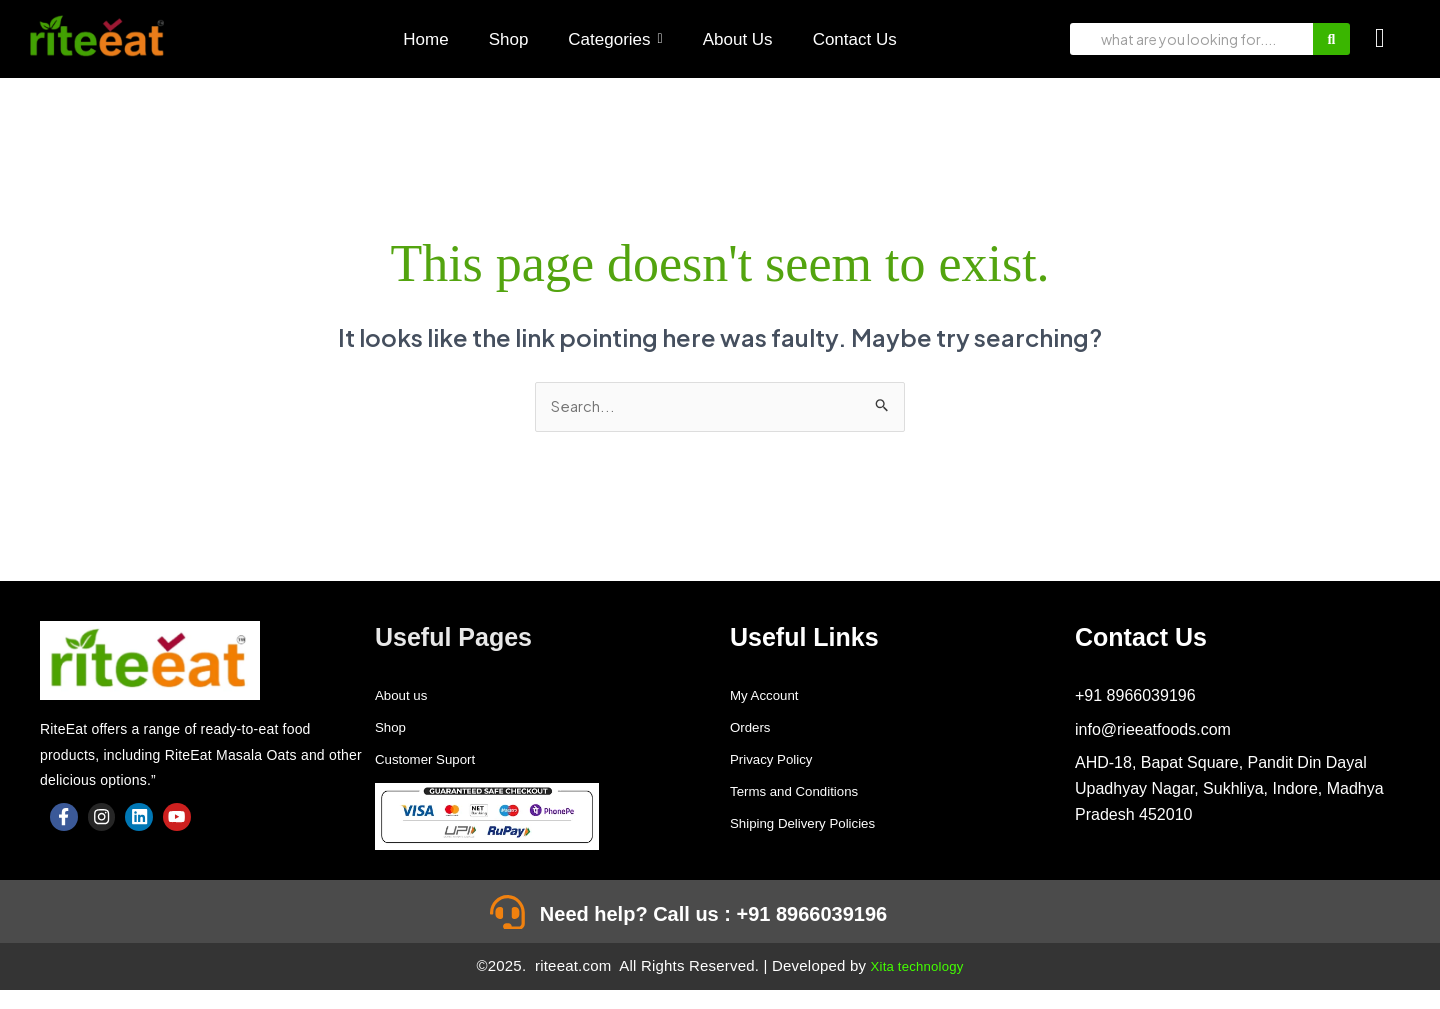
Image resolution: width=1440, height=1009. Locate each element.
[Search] (1191, 39)
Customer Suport (435, 760)
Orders (754, 728)
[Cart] (1380, 38)
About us (406, 696)
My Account (771, 696)
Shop (393, 728)
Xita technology (917, 984)
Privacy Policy (780, 760)
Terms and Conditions (807, 792)
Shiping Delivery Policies (817, 824)
